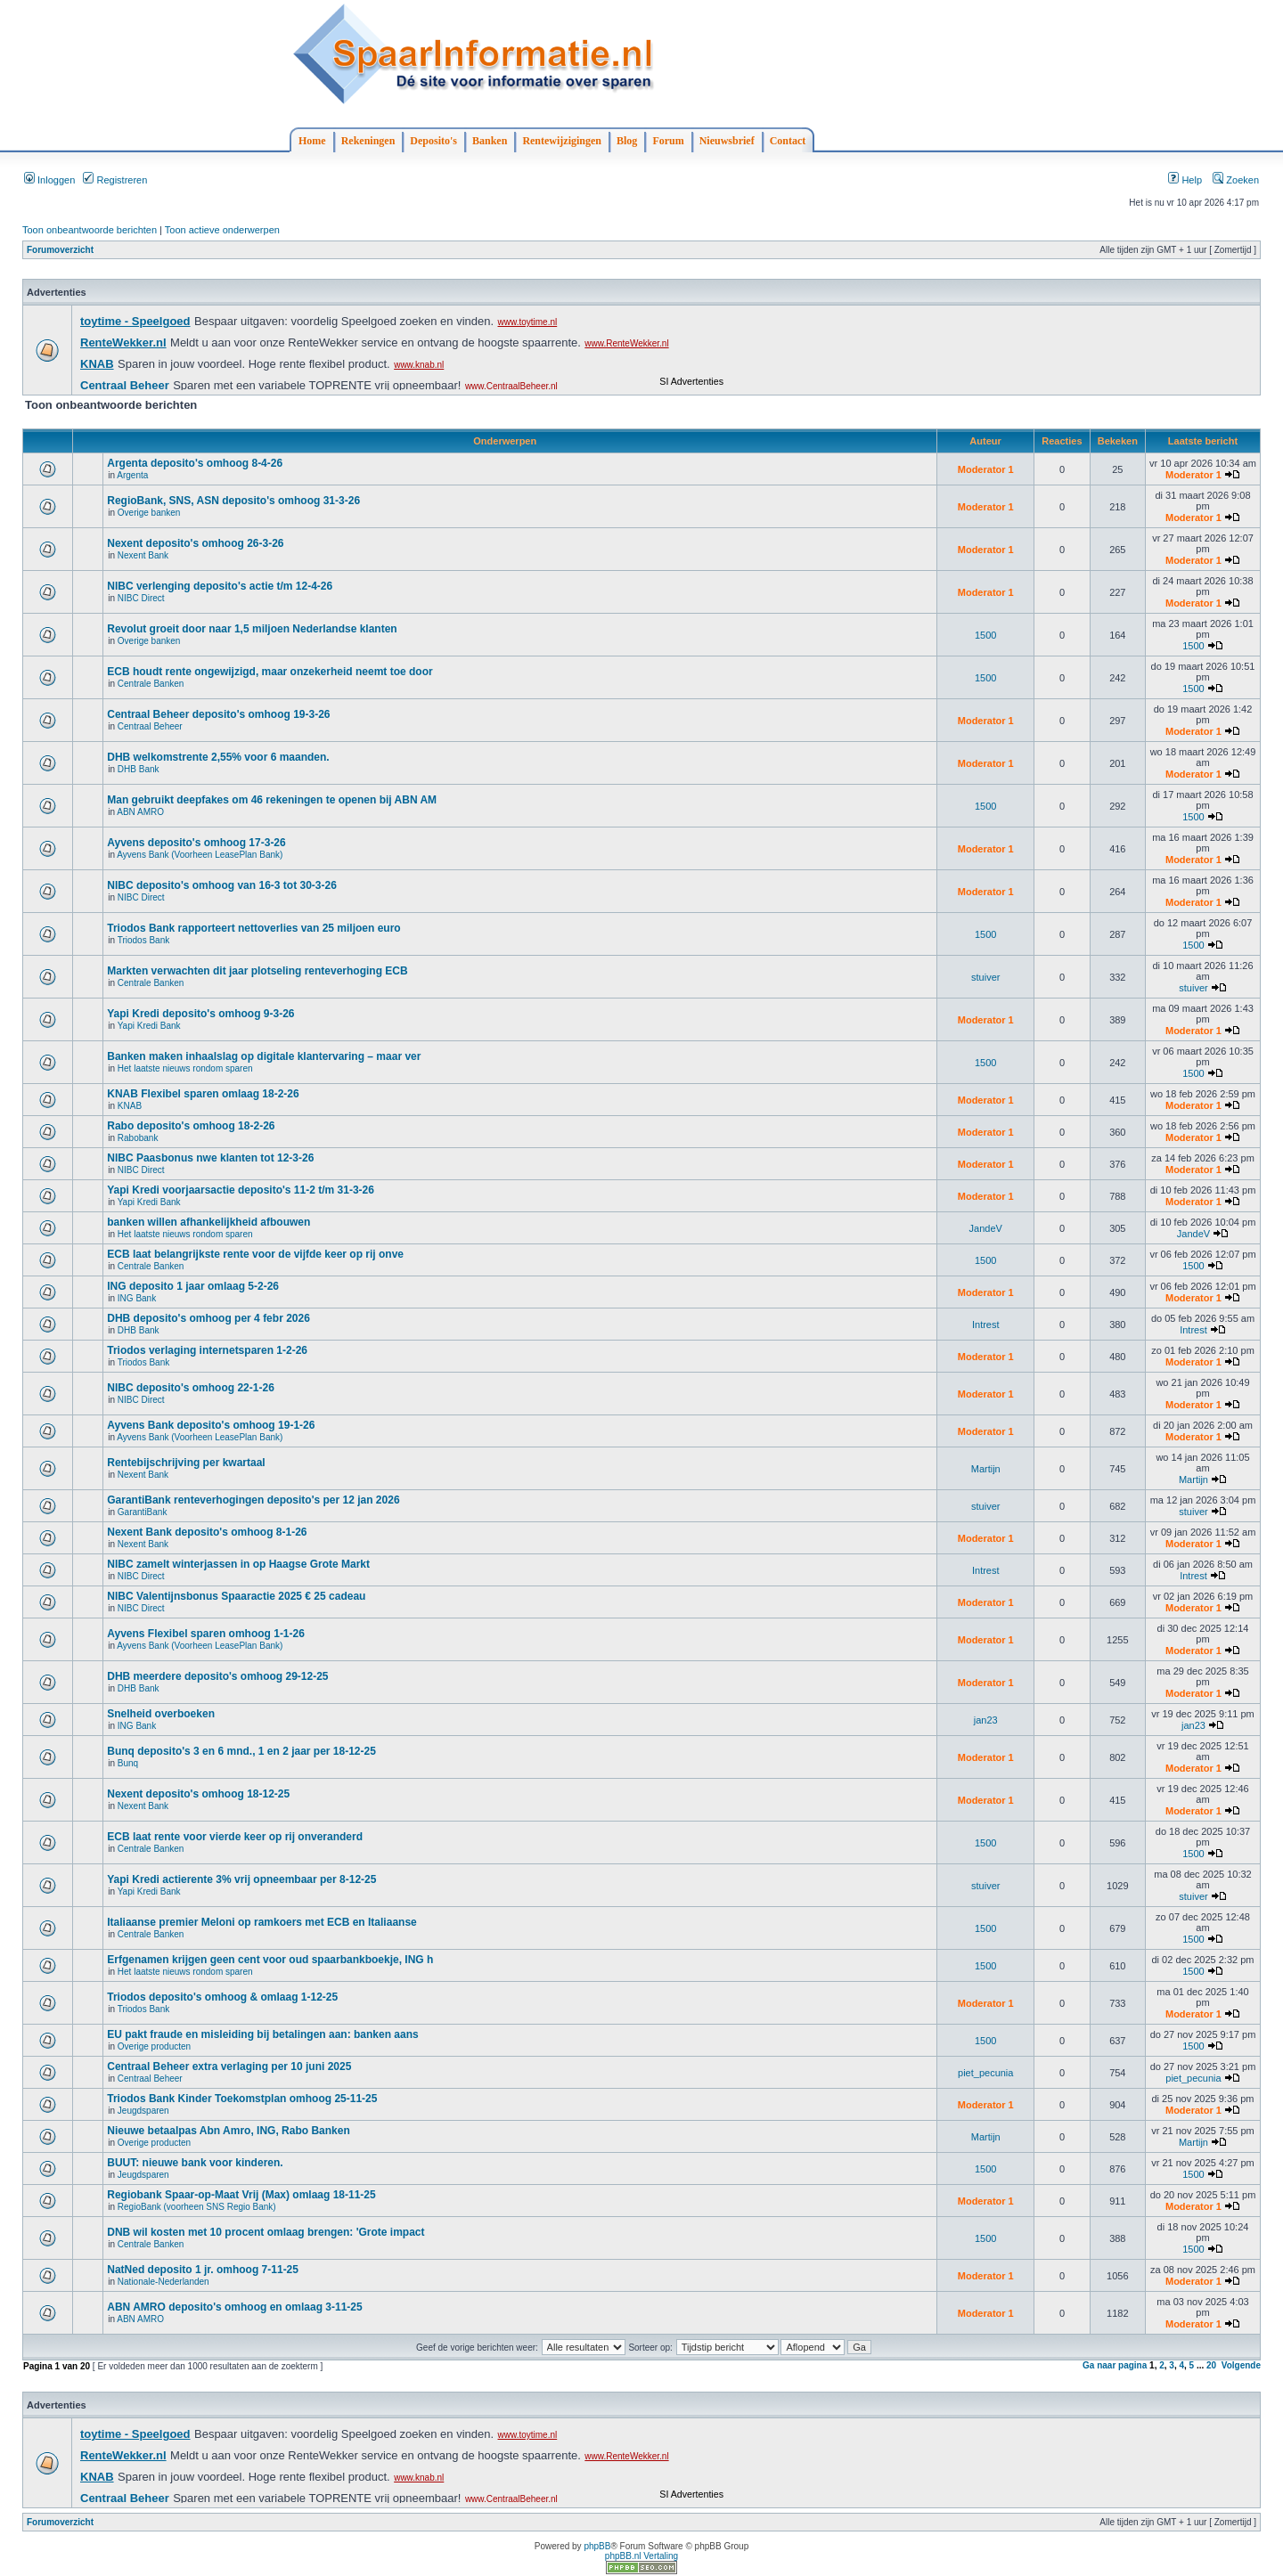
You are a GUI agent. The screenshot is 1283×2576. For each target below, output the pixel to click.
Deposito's (433, 141)
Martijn (986, 1468)
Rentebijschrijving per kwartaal (186, 1462)
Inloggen (49, 180)
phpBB (597, 2546)
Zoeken (1236, 180)
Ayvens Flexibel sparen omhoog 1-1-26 (206, 1633)
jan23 (986, 1720)
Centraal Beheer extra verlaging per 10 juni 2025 (229, 2066)
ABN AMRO (140, 812)
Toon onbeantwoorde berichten (89, 229)
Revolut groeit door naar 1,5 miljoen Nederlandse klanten (251, 629)
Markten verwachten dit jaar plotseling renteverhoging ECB (257, 971)
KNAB (130, 1106)
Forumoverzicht (60, 250)
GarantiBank (143, 1512)
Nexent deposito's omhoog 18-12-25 (198, 1794)
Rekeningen (368, 141)
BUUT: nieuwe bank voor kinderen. (194, 2162)
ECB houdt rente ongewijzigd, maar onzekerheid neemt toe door (269, 671)
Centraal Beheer (150, 726)
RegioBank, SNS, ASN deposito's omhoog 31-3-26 (233, 500)
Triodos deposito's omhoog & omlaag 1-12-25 (222, 1997)
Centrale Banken (151, 684)
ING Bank (137, 1298)
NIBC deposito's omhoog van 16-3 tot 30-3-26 (222, 885)
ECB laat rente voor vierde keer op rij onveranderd (235, 1836)
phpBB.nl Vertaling (641, 2556)
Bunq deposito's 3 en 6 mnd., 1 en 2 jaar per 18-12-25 (241, 1751)
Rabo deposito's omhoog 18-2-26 (190, 1126)
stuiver (985, 977)
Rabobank (138, 1138)
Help (1185, 180)
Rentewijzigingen (561, 141)
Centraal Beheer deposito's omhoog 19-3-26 (218, 714)
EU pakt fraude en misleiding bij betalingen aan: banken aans (262, 2034)
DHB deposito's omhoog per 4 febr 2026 (208, 1318)
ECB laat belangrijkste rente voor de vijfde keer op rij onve (255, 1254)
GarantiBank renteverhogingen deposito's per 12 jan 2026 (253, 1500)
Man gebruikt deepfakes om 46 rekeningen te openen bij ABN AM (272, 800)
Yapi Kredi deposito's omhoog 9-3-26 (200, 1013)
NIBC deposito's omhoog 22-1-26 (190, 1388)
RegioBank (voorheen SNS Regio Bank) (197, 2207)
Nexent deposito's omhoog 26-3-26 (195, 543)
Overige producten (154, 2046)
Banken (489, 141)
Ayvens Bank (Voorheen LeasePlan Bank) (199, 855)
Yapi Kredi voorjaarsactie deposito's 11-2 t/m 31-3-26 (240, 1190)
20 (1211, 2365)
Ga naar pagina (1115, 2365)
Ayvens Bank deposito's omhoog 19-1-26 (211, 1425)
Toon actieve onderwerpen (222, 229)
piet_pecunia (985, 2072)
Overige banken (149, 513)
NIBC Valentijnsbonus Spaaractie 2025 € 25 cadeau (236, 1596)
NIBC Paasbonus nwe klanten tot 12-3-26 (210, 1158)
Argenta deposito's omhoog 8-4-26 (194, 463)
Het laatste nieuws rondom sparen (185, 1068)
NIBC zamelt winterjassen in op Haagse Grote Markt (238, 1564)
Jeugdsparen (143, 2110)
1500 (985, 635)
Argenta (132, 475)
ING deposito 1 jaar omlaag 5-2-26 (193, 1286)
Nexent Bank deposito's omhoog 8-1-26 (206, 1532)
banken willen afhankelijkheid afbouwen (208, 1222)
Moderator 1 (986, 469)
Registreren (115, 180)
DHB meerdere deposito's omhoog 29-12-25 (217, 1676)
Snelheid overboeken (161, 1714)
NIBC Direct (141, 598)
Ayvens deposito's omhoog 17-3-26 (196, 842)
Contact (788, 141)
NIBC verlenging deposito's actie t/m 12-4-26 (219, 586)
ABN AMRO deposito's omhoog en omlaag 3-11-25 (234, 2307)
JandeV (985, 1228)
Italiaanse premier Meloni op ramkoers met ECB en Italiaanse (261, 1922)
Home (312, 141)
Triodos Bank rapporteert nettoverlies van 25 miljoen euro (253, 928)
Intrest (986, 1324)
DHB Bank (138, 769)
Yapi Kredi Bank (149, 1026)
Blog (627, 141)
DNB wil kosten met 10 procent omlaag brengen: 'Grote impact (265, 2232)
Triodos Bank (144, 940)
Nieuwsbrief (727, 141)
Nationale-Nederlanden (163, 2282)
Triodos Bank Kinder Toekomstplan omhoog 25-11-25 (242, 2098)
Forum (667, 141)
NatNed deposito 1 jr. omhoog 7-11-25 (202, 2269)
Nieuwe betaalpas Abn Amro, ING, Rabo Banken (228, 2130)
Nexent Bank (143, 555)
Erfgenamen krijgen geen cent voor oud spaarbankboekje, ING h (270, 1959)
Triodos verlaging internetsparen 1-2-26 (207, 1350)
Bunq (128, 1763)
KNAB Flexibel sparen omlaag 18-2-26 (202, 1094)
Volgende (1241, 2365)
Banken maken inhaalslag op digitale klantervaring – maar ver (264, 1056)
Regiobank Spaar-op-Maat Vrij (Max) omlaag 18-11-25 (241, 2195)
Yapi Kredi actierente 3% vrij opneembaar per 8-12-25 (241, 1879)
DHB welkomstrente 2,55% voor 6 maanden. (218, 757)
